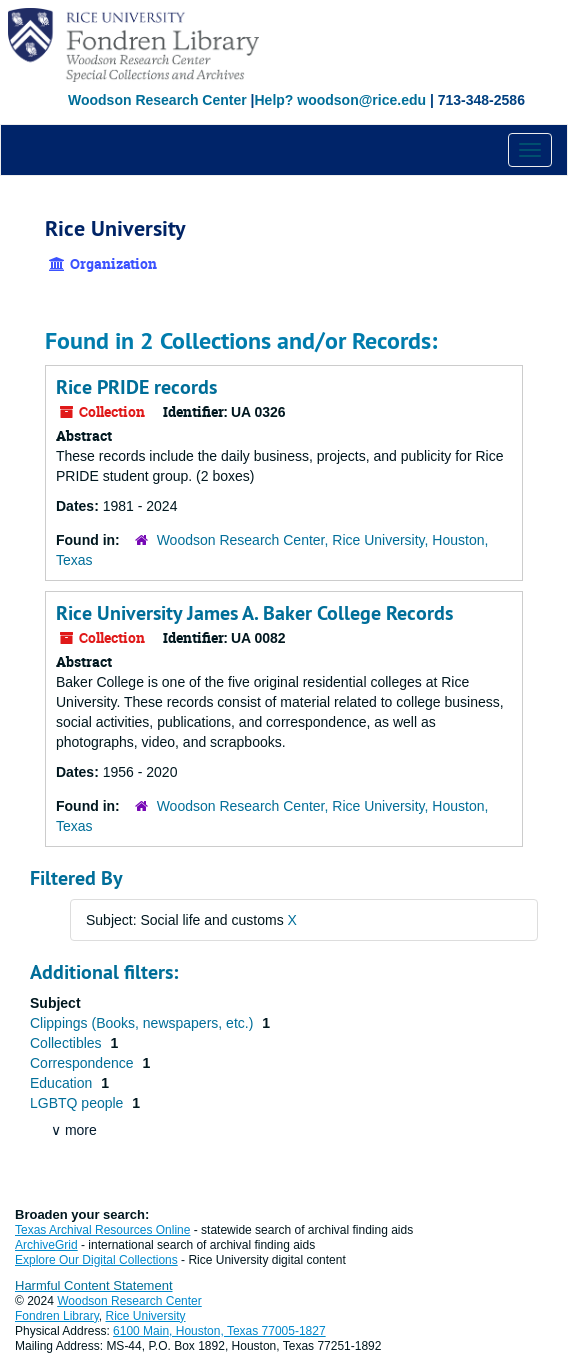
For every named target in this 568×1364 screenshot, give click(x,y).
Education (63, 1083)
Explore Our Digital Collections (96, 1260)
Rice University (146, 1316)
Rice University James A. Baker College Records (254, 613)
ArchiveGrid (46, 1245)
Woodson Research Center (157, 100)
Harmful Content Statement (94, 1285)
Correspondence (83, 1063)
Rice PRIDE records (136, 387)
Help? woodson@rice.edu (340, 100)
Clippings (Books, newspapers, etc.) (143, 1023)
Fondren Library (57, 1316)
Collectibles (67, 1043)
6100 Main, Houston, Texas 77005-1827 (219, 1331)
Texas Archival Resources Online (102, 1230)
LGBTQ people (78, 1103)
